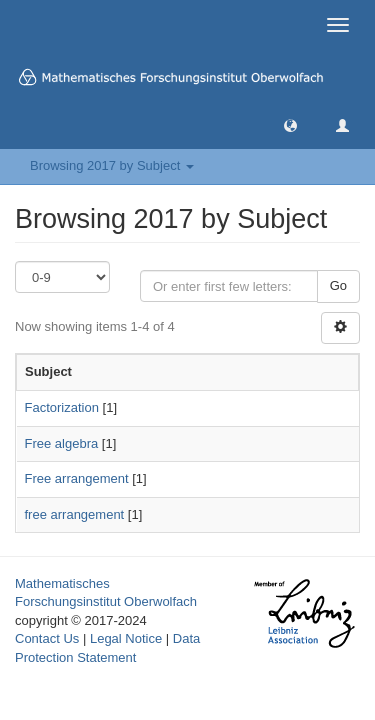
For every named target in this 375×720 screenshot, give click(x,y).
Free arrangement (77, 478)
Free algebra (62, 443)
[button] (290, 124)
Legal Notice (126, 638)
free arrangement (75, 514)
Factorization (62, 407)
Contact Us (47, 638)
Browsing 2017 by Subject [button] (112, 165)
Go (338, 285)
